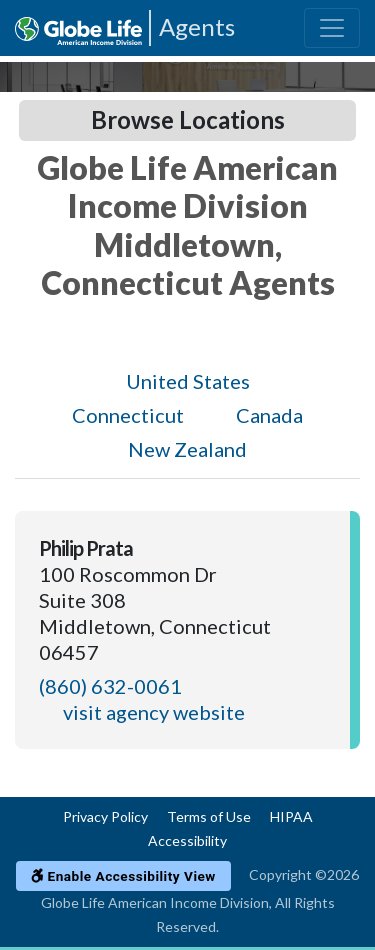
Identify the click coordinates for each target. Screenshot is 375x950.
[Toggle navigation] (332, 28)
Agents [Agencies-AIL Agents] (197, 26)
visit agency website (154, 712)
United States (188, 381)
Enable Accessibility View (123, 876)
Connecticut (128, 415)
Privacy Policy (105, 816)
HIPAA (291, 816)
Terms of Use (209, 816)
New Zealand (187, 449)
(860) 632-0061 (110, 686)
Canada (269, 415)
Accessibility (187, 840)
